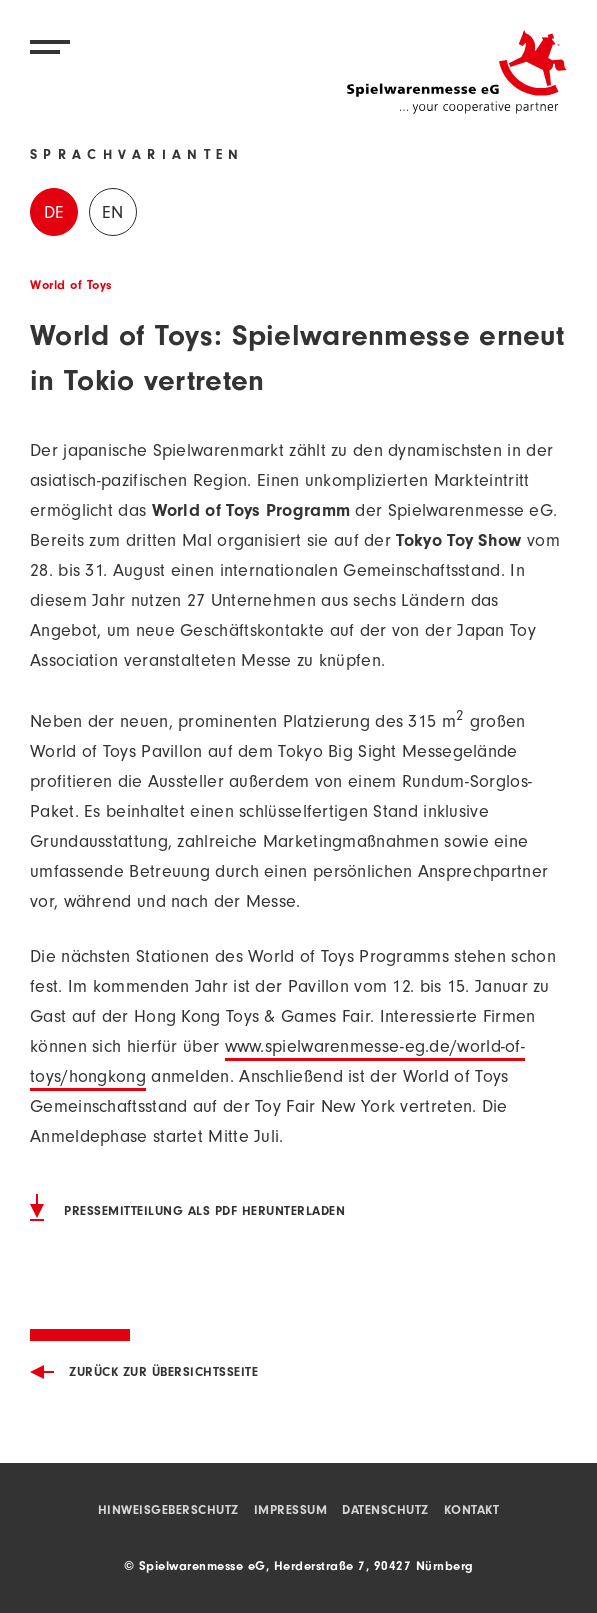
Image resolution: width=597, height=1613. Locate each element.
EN (113, 215)
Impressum (291, 1511)
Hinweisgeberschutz (168, 1511)
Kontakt (472, 1511)
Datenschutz (385, 1511)
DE (54, 215)
